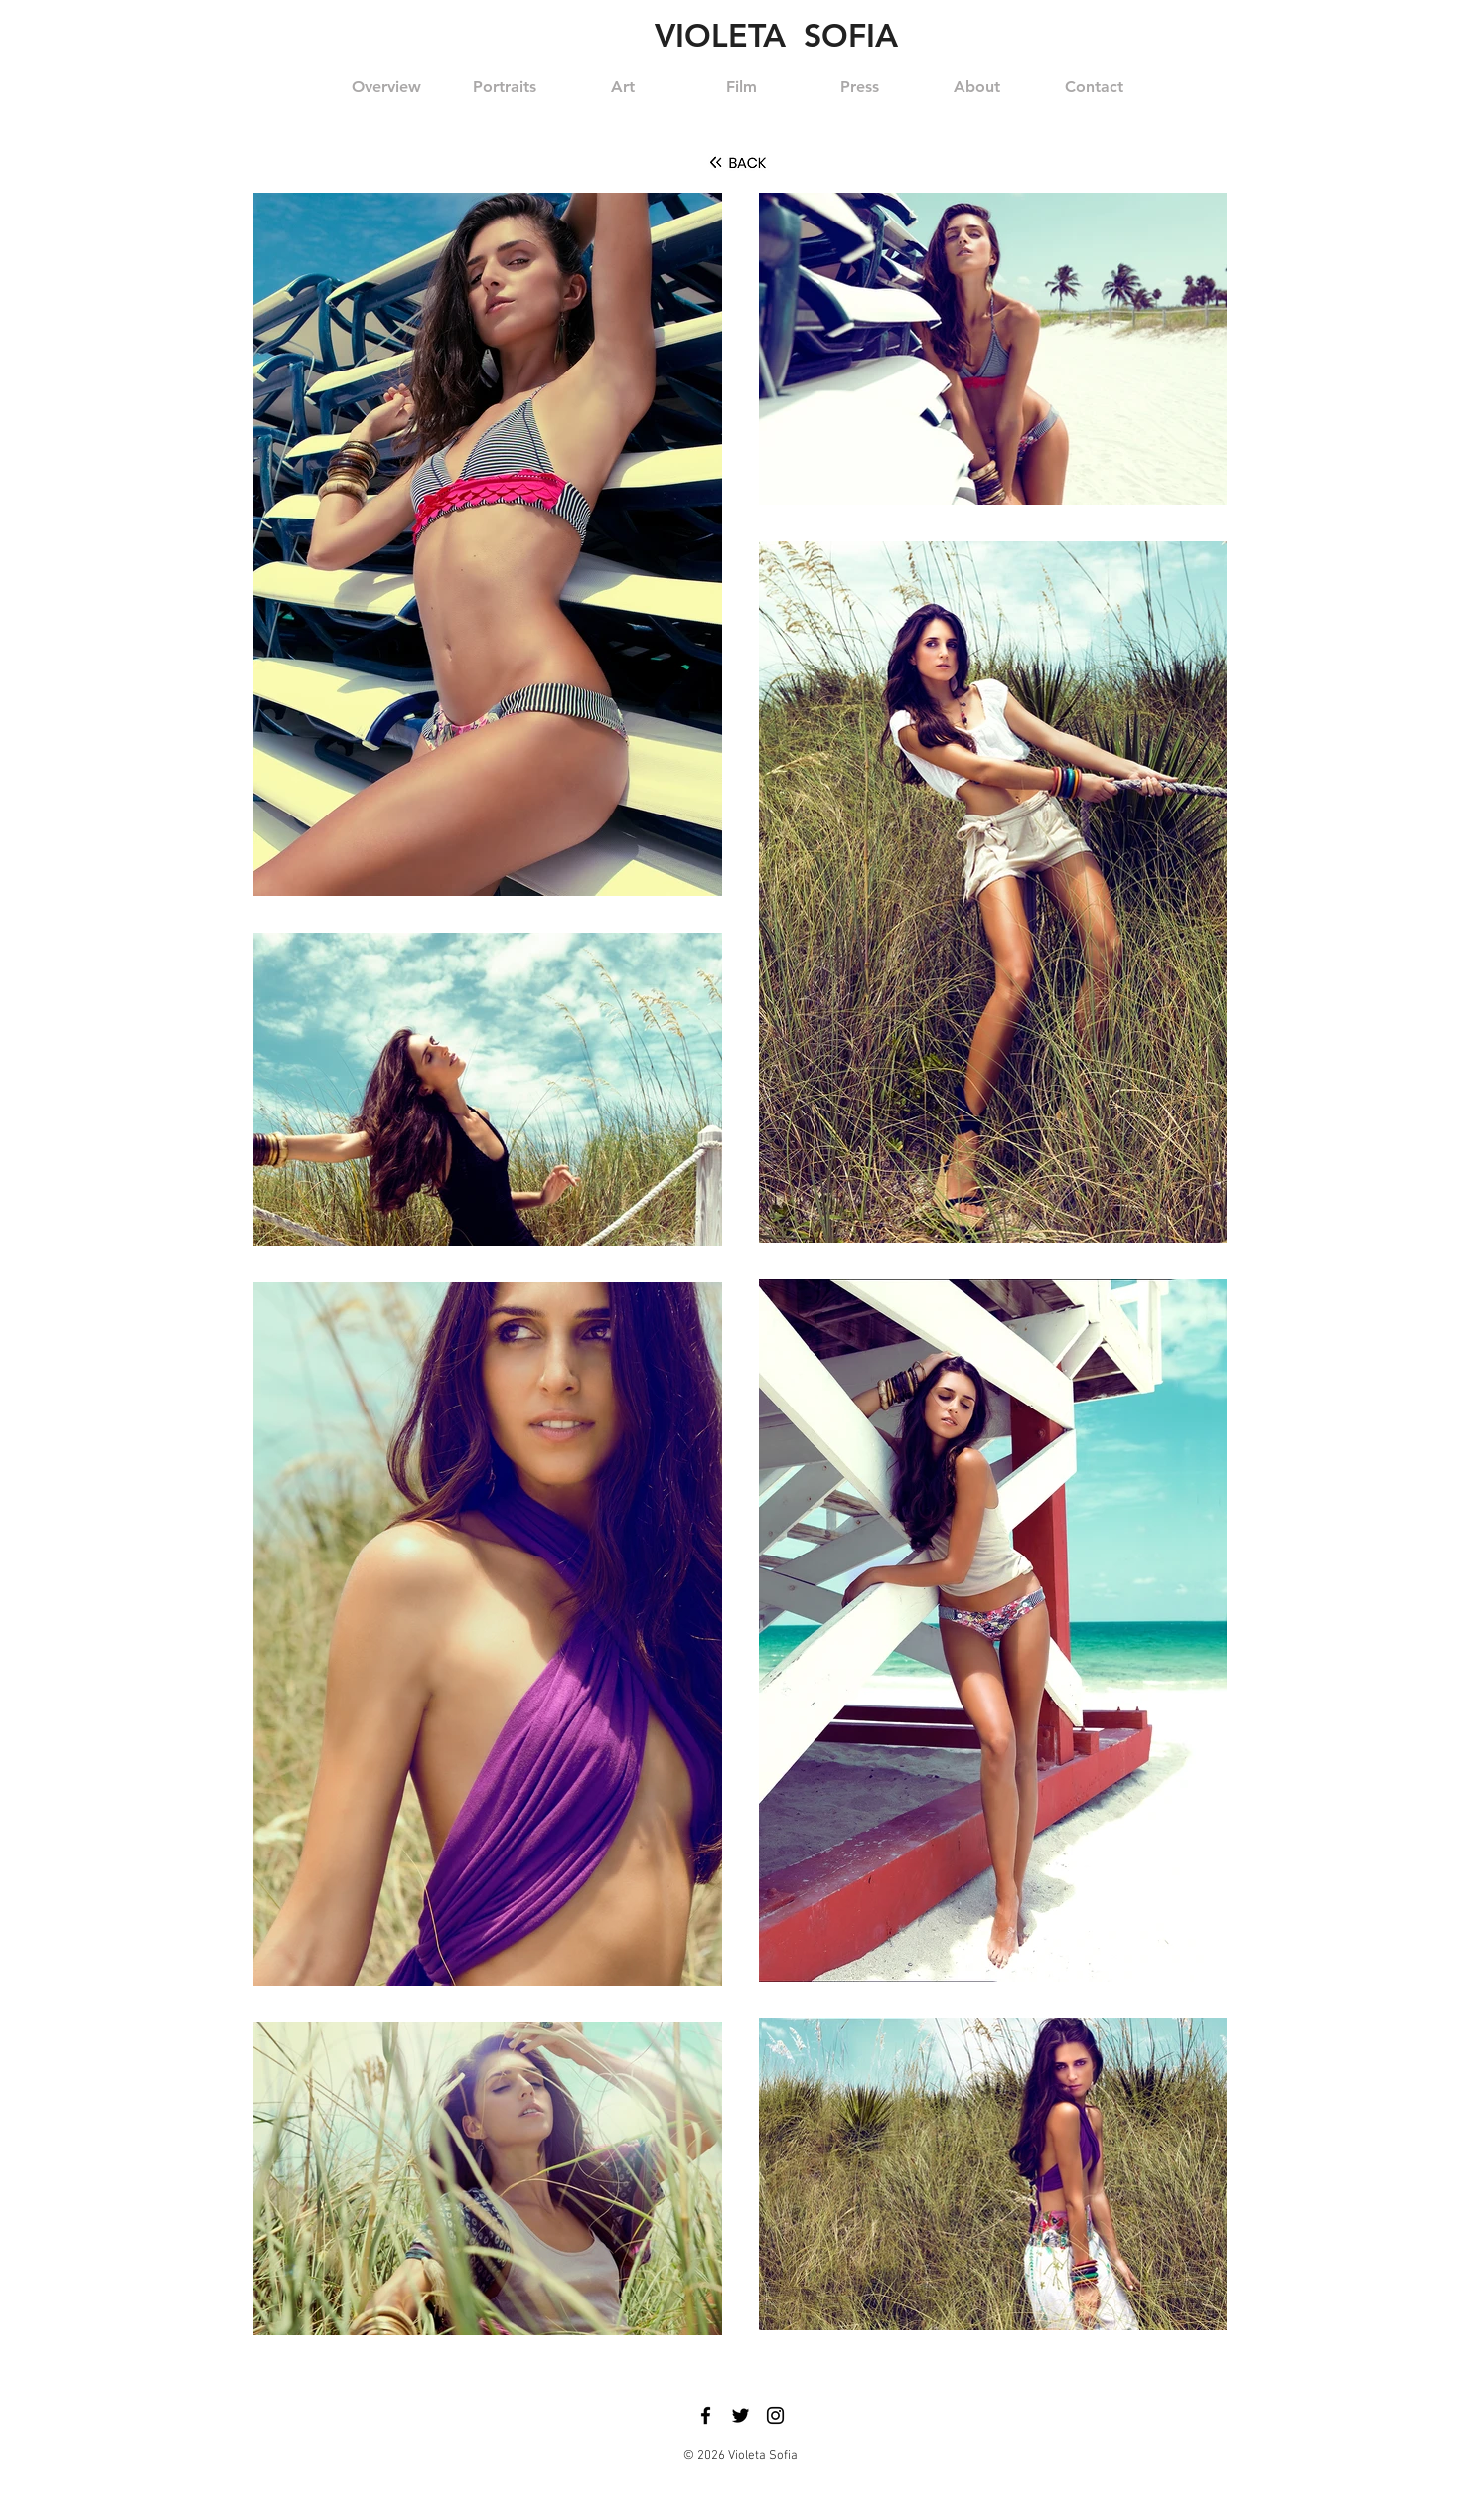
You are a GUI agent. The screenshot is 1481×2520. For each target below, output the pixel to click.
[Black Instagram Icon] (775, 2415)
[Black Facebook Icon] (705, 2415)
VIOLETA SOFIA (776, 35)
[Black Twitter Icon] (740, 2415)
